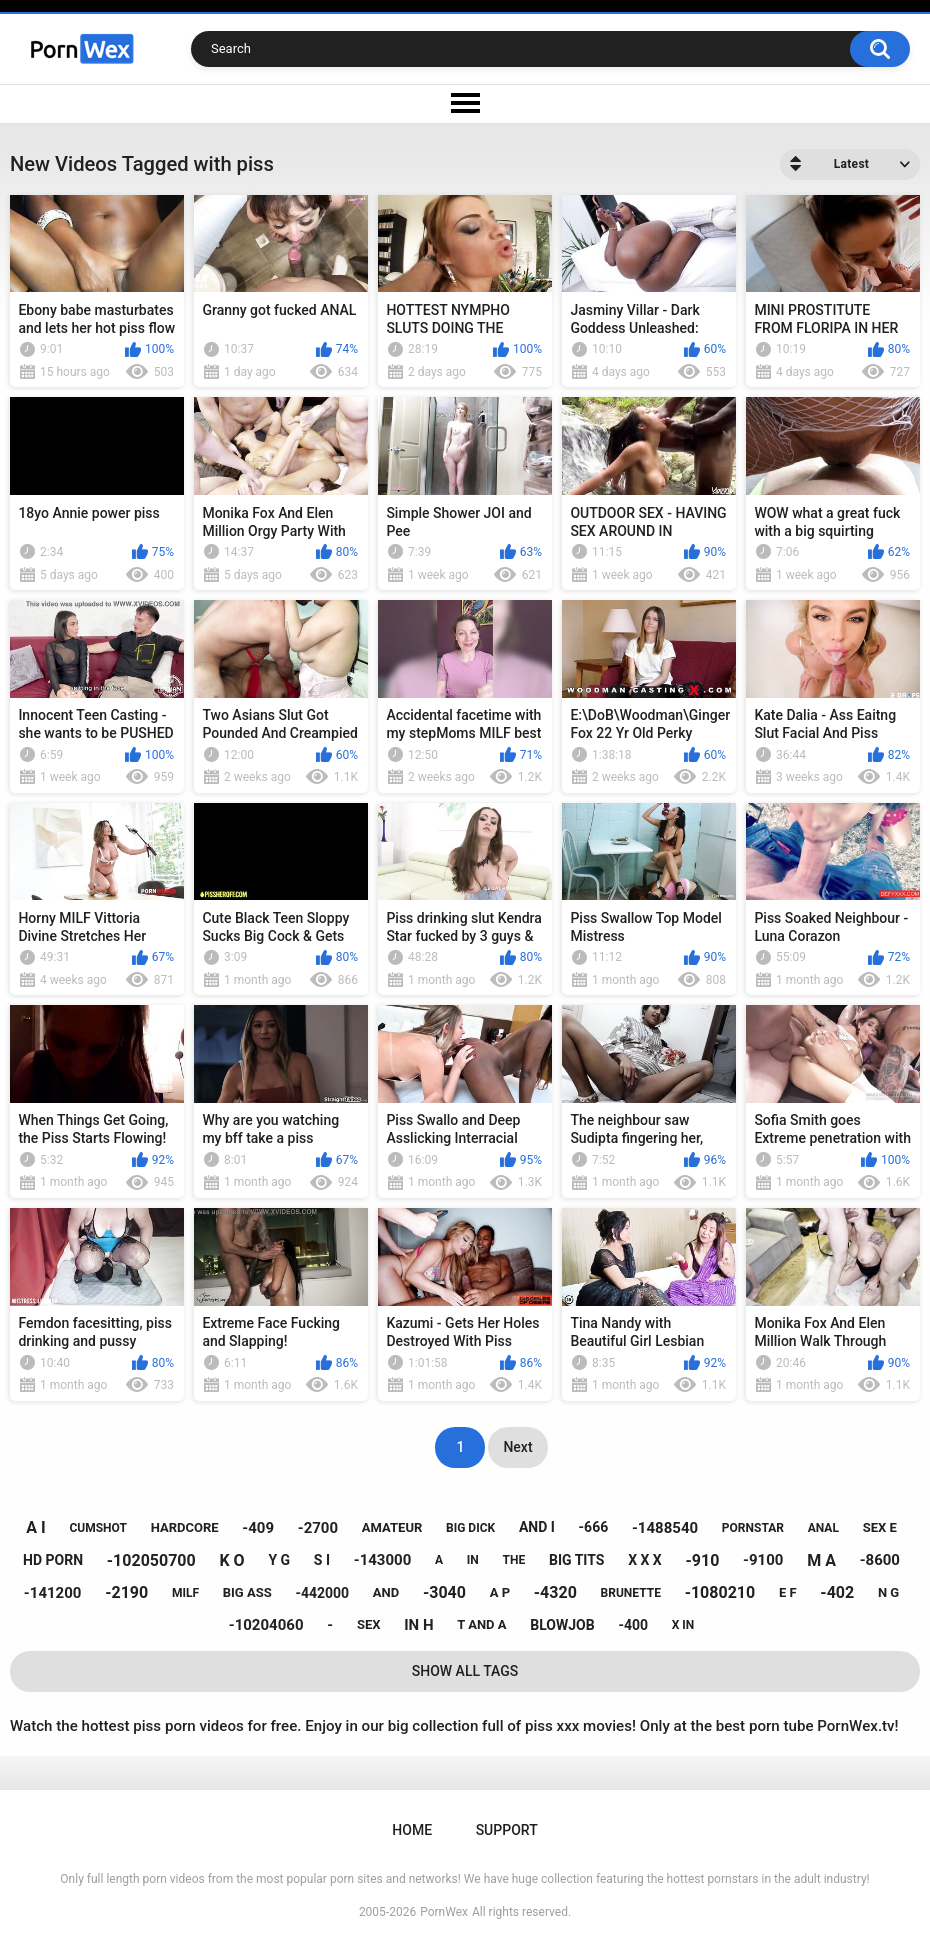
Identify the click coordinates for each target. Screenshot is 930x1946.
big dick (470, 1528)
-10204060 (266, 1625)
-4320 (555, 1592)
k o (231, 1560)
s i (322, 1560)
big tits (576, 1560)
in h (418, 1625)
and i (537, 1527)
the (514, 1560)
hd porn (53, 1560)
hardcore (185, 1527)
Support (507, 1830)
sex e (880, 1527)
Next (517, 1447)
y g (279, 1560)
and (386, 1592)
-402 (837, 1592)
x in (683, 1625)
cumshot (97, 1528)
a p (500, 1592)
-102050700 (151, 1560)
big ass (247, 1592)
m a (821, 1560)
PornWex (444, 1912)
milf (185, 1593)
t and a (481, 1624)
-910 (703, 1560)
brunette (631, 1593)
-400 (633, 1625)
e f (788, 1592)
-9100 (763, 1560)
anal (823, 1528)
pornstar (753, 1528)
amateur (392, 1527)
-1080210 (720, 1592)
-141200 (53, 1593)
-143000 (383, 1560)
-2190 (126, 1592)
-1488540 (665, 1528)
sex (369, 1624)
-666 (594, 1527)
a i (35, 1527)
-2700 (318, 1528)
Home (412, 1830)
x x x (645, 1560)
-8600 (880, 1560)
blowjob (562, 1625)
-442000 (322, 1593)
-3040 (444, 1592)
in (473, 1560)
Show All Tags (465, 1671)
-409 (258, 1528)
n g (888, 1592)
